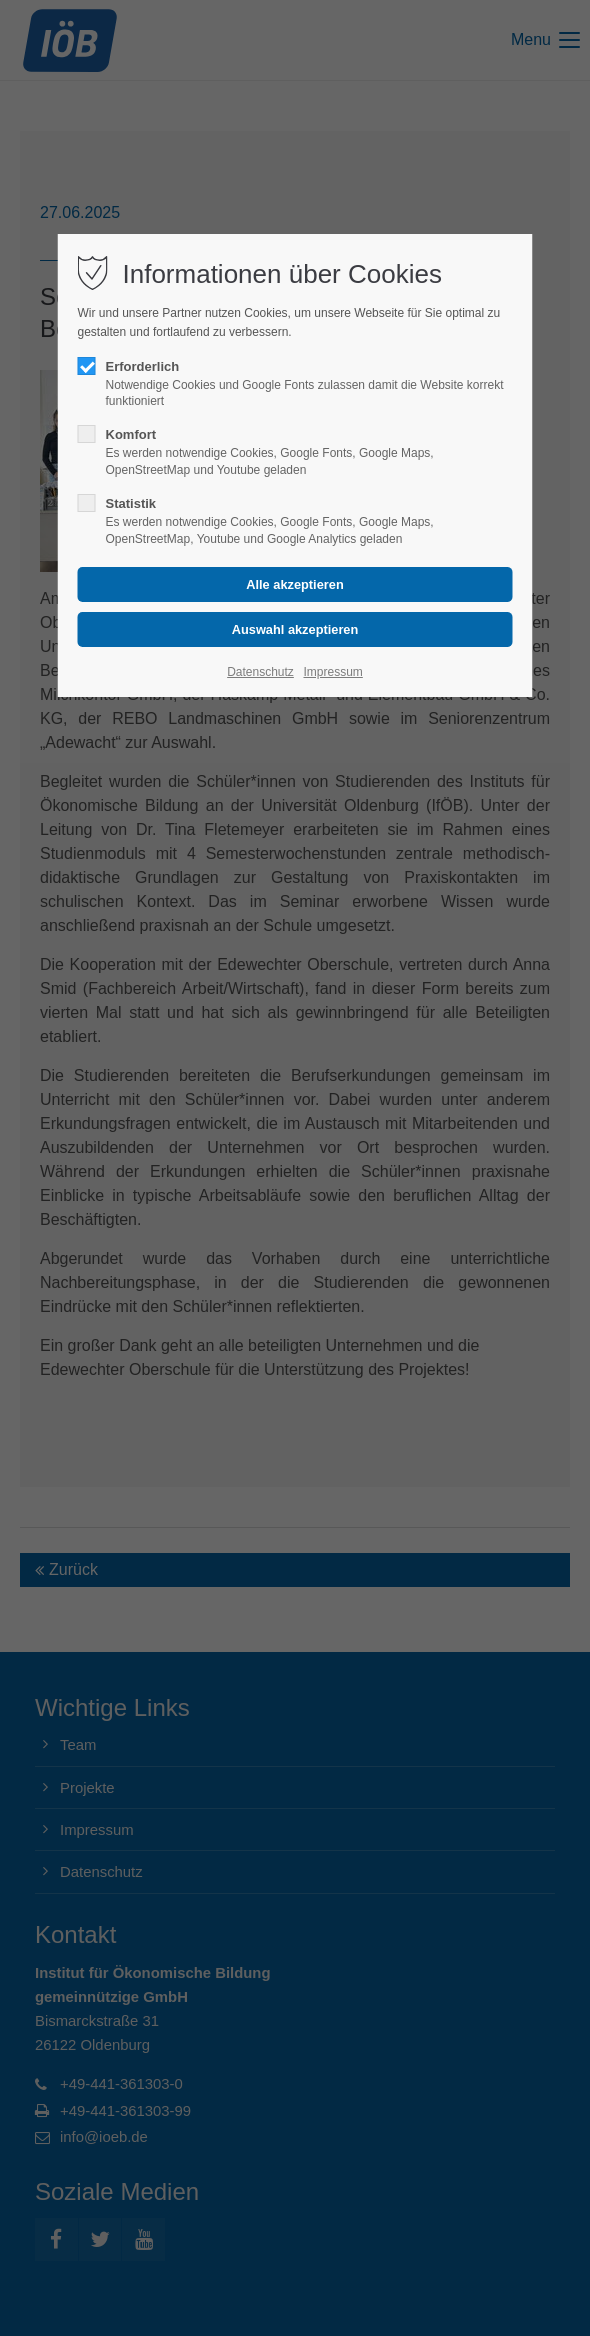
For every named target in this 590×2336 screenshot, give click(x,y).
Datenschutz (260, 672)
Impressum (332, 672)
